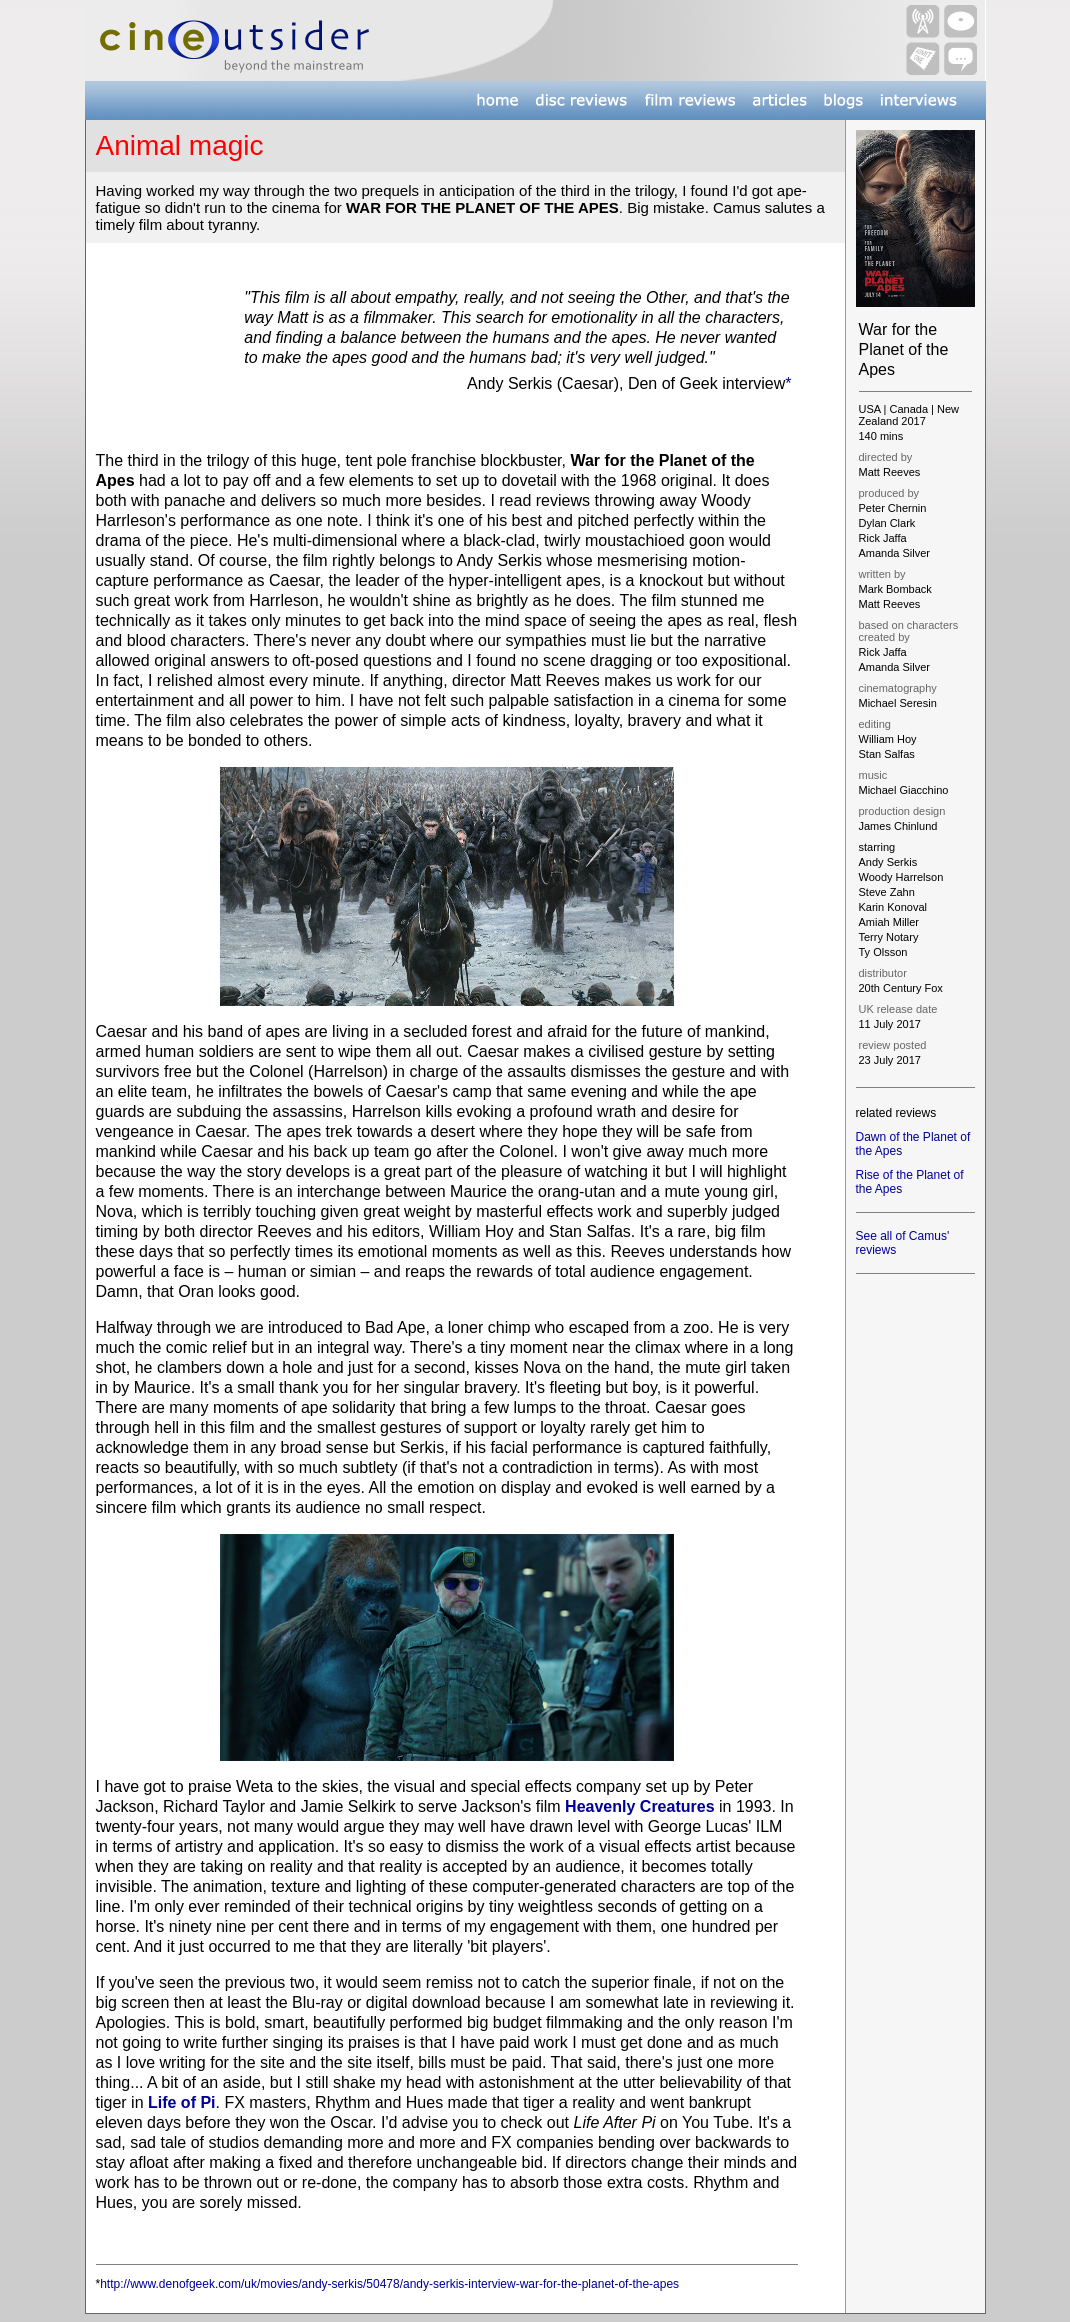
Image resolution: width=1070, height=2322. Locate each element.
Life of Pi (182, 2102)
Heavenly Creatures (639, 1806)
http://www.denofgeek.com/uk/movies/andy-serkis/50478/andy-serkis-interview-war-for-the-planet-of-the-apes (389, 2284)
